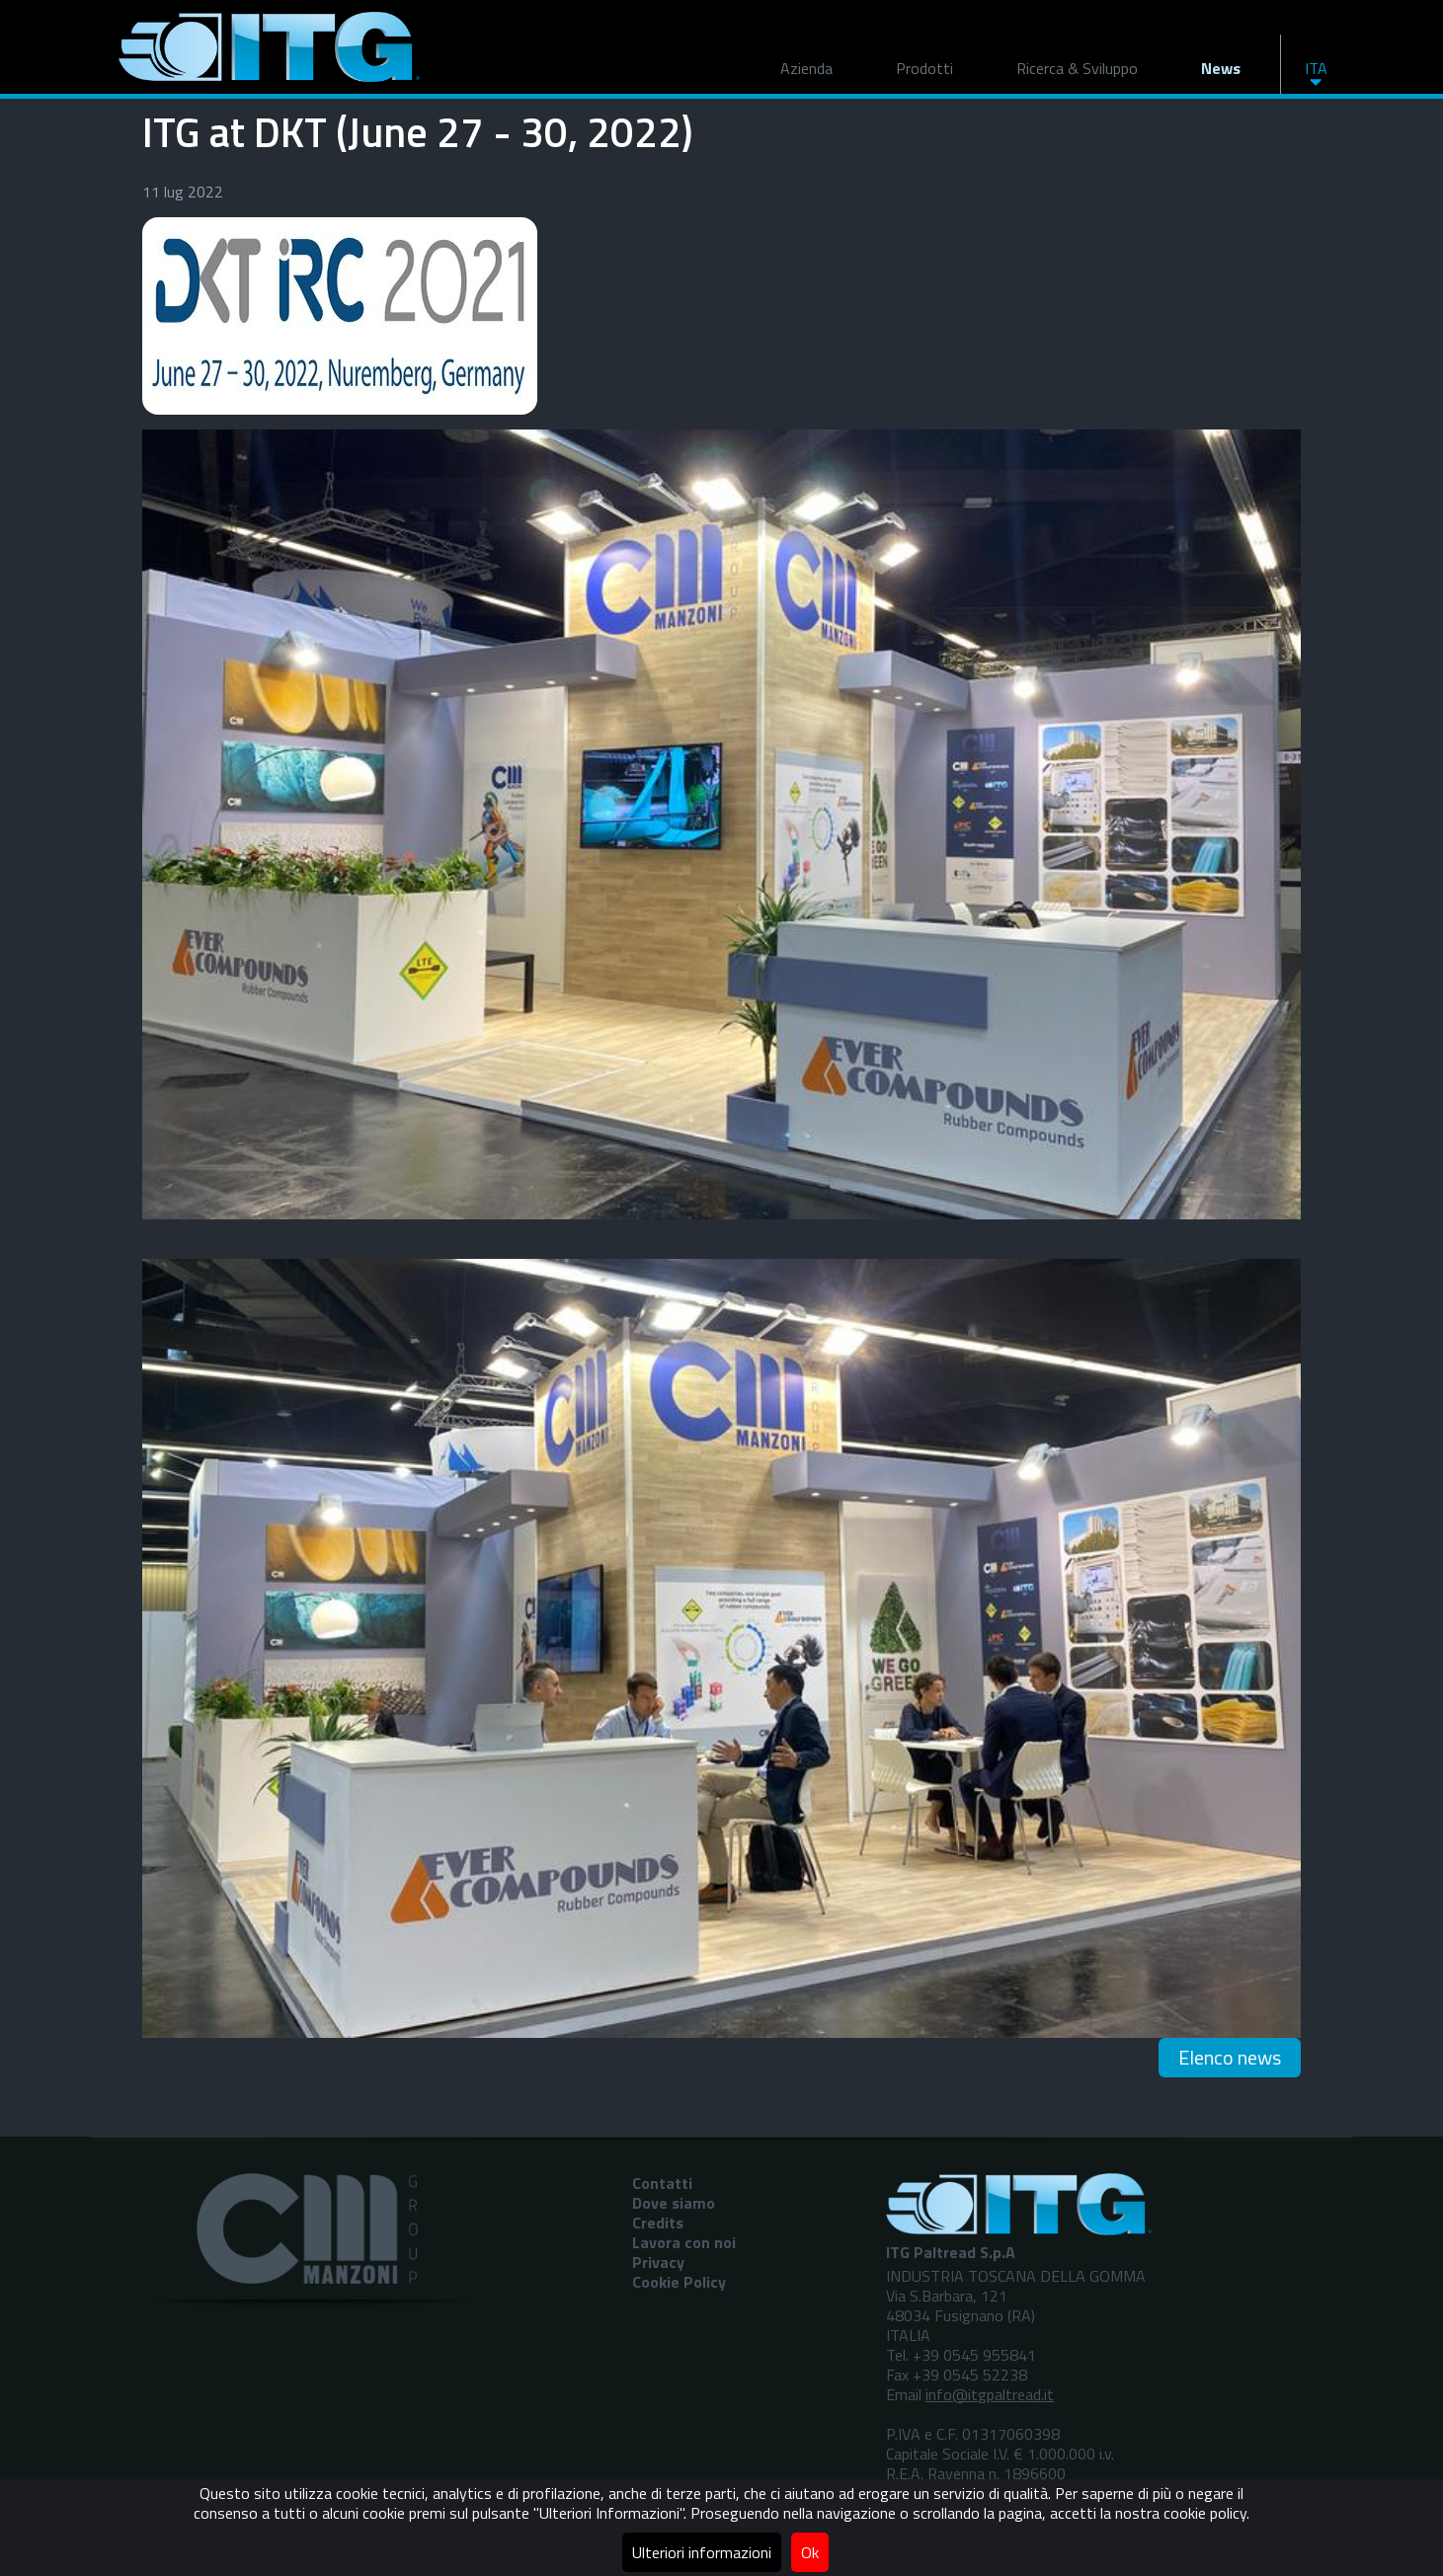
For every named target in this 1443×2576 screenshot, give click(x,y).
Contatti (662, 2183)
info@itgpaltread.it (989, 2394)
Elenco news (1229, 2057)
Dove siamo (673, 2203)
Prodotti (924, 68)
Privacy (658, 2262)
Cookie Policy (679, 2282)
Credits (657, 2222)
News (1221, 68)
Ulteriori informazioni (701, 2552)
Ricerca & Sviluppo (1077, 68)
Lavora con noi (684, 2242)
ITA (1316, 68)
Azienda (806, 68)
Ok (810, 2552)
